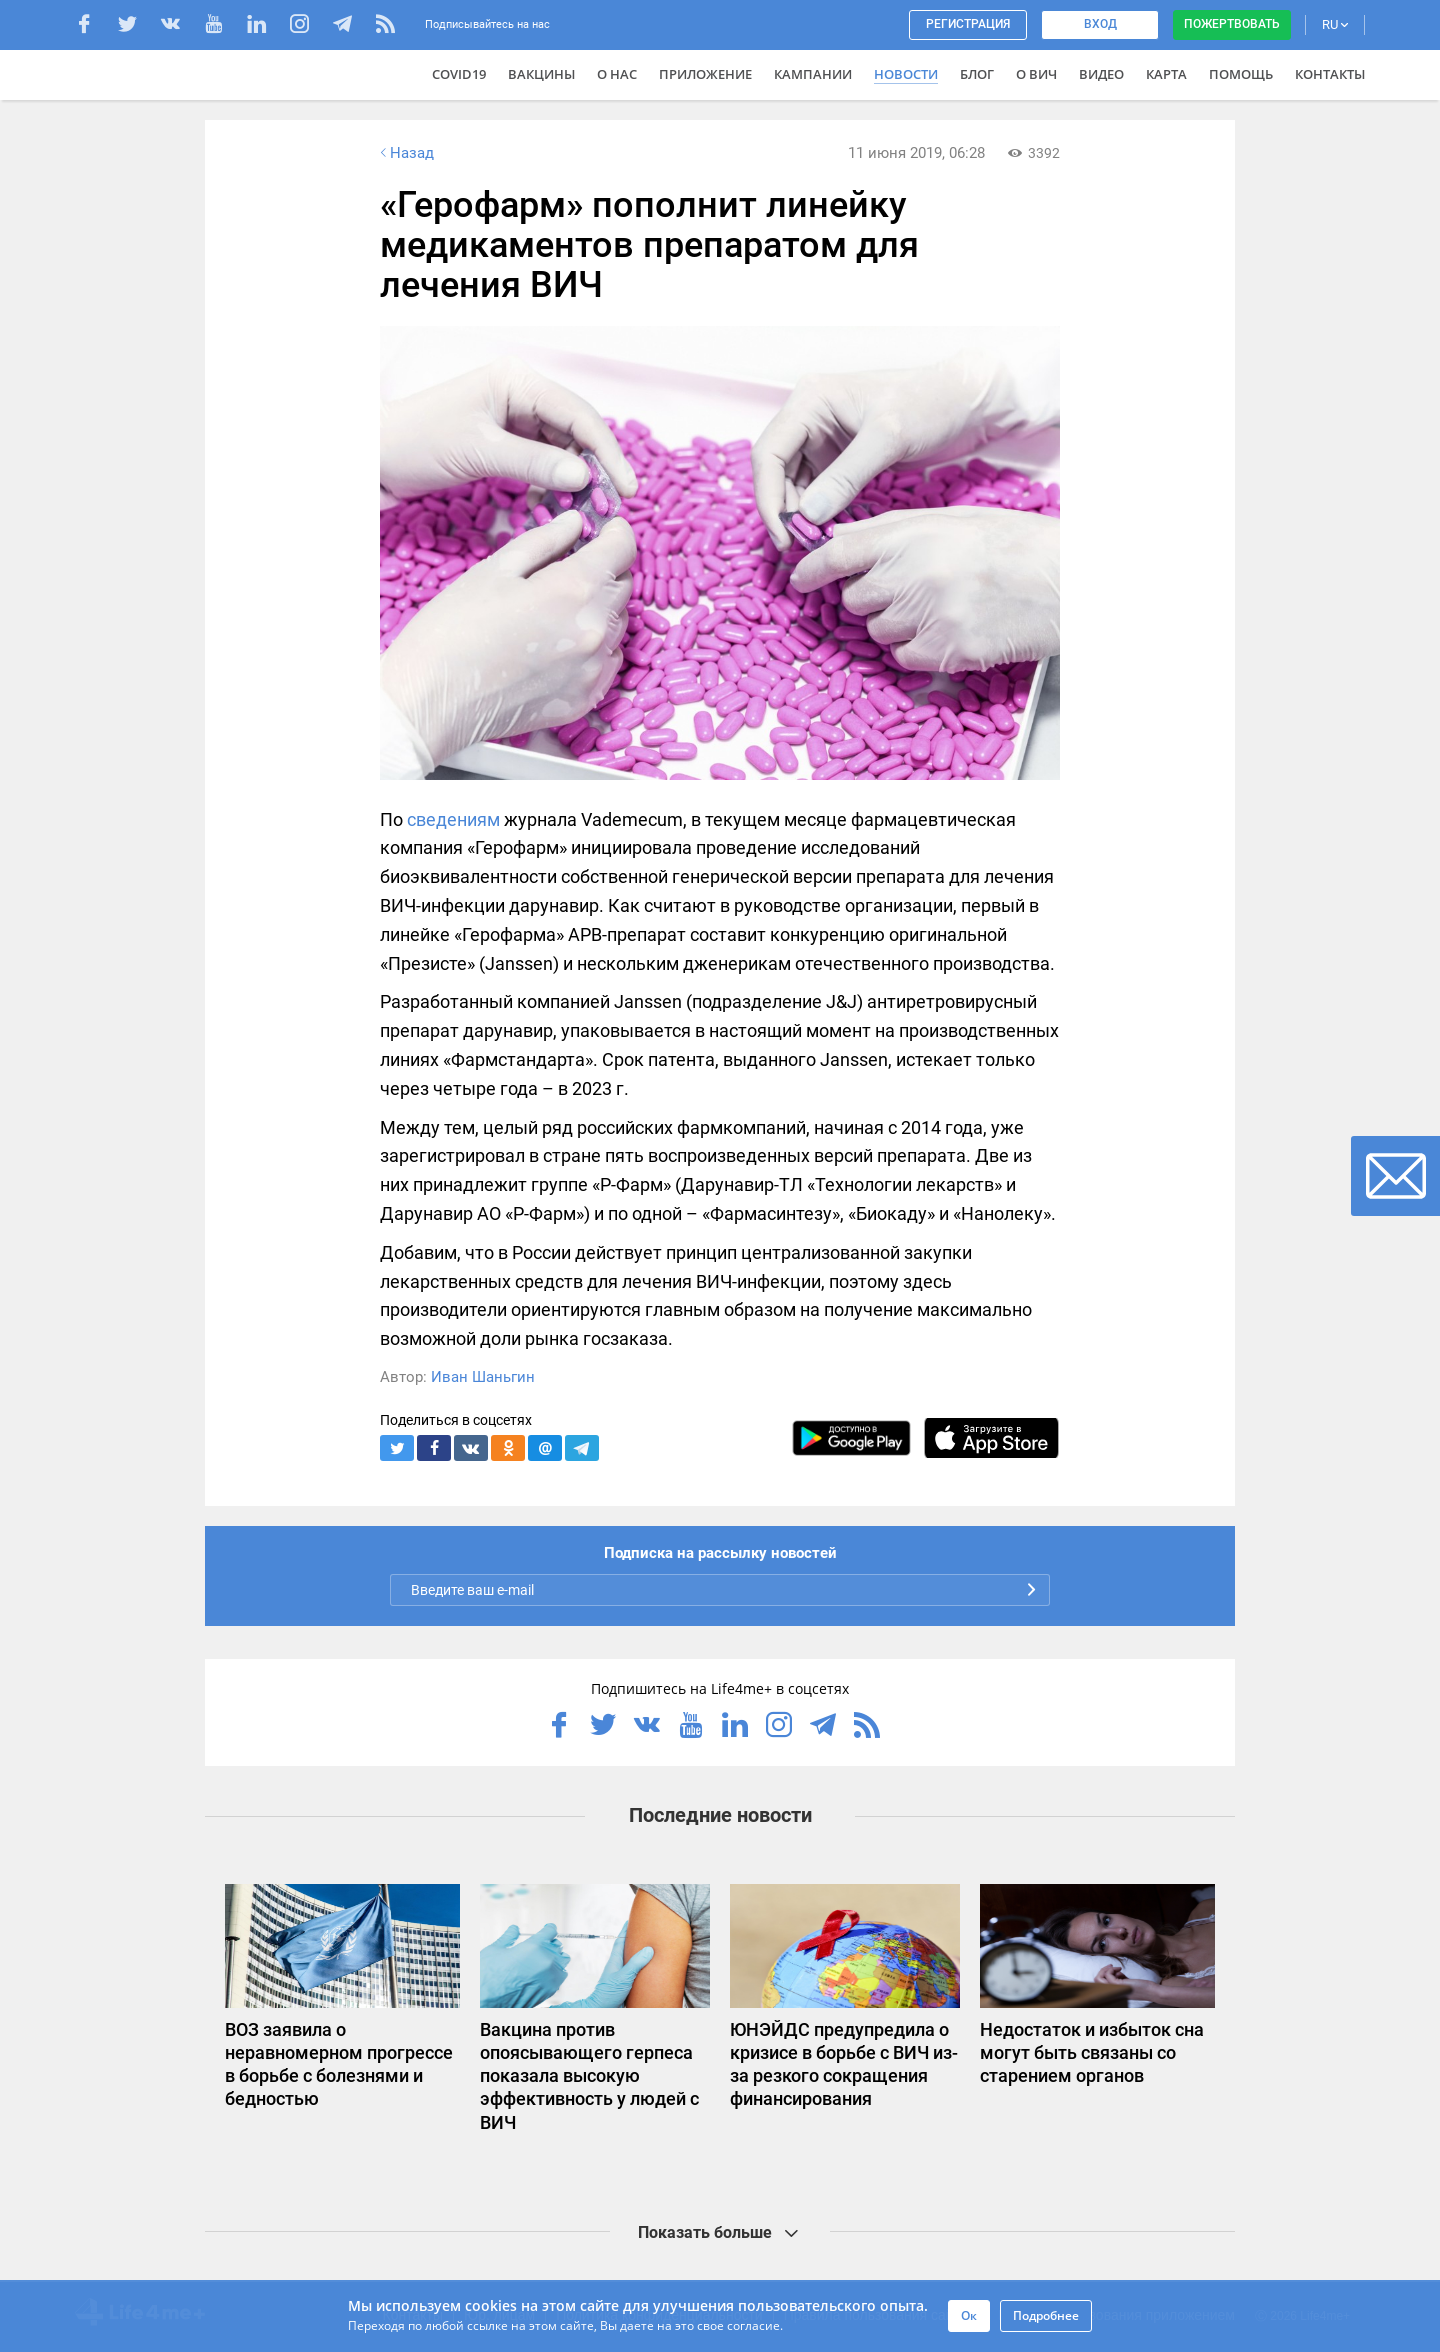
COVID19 (459, 74)
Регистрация (968, 24)
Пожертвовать (1232, 24)
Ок (969, 2315)
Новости (906, 74)
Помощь (1241, 74)
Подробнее (1046, 2315)
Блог (977, 74)
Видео (1101, 74)
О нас (617, 74)
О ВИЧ (1036, 74)
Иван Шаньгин (483, 1377)
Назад (405, 153)
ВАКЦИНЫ (541, 74)
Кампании (813, 74)
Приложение (705, 74)
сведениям (453, 819)
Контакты (1330, 74)
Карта (1166, 74)
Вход (1100, 24)
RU (1335, 24)
